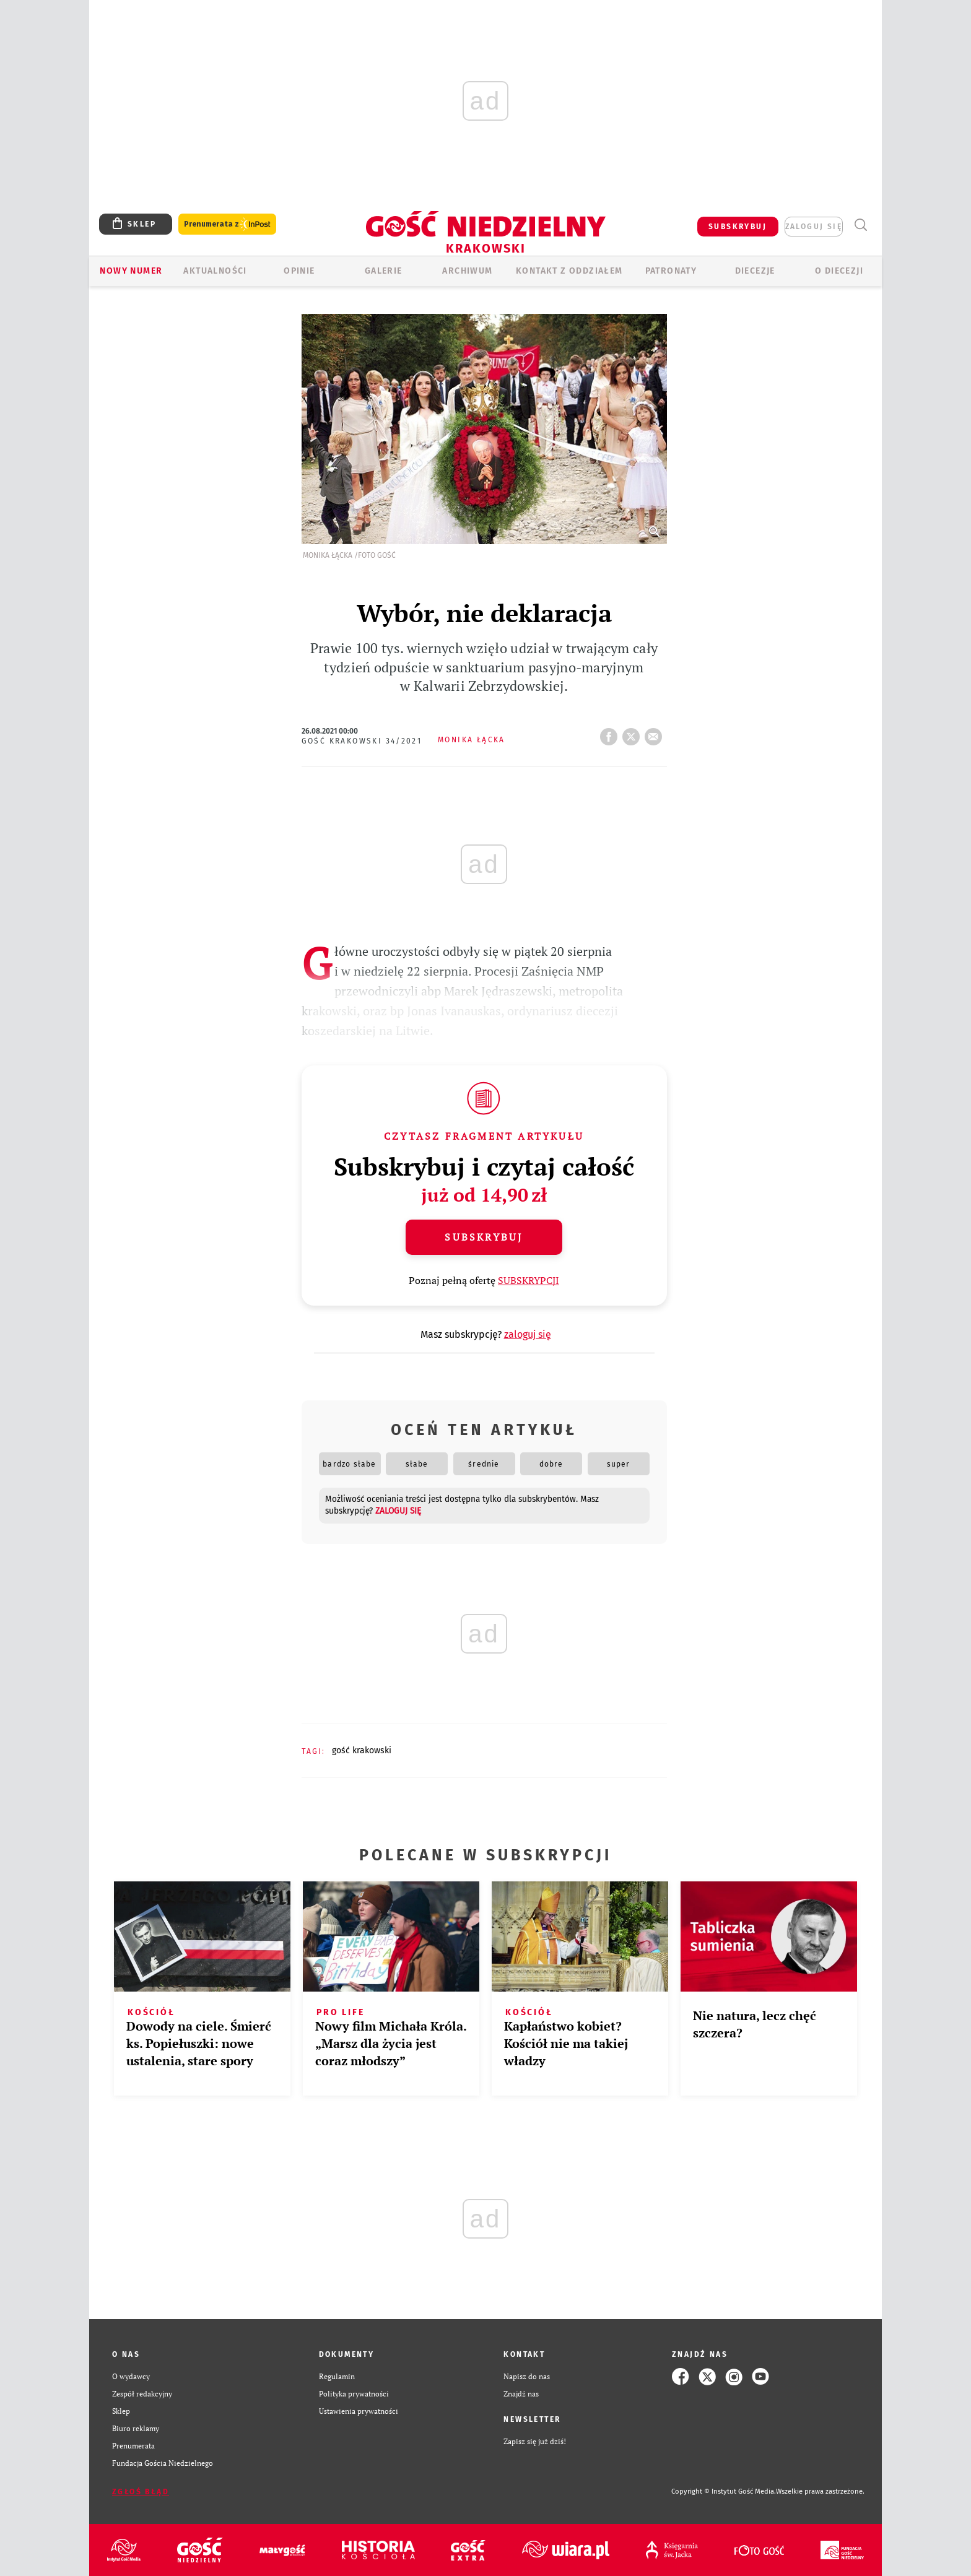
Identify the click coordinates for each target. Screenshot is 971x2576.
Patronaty (671, 271)
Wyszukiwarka (860, 225)
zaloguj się (813, 226)
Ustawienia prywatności (358, 2411)
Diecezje (755, 271)
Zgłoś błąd (140, 2491)
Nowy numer (131, 271)
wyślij (656, 733)
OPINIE (299, 271)
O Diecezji (839, 271)
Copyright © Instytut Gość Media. (723, 2491)
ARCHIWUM (467, 271)
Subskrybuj (484, 1237)
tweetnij (633, 733)
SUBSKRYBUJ (737, 226)
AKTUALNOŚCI (214, 271)
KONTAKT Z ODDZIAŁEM (569, 271)
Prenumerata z (227, 224)
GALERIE (384, 271)
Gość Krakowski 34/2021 (362, 741)
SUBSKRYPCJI (528, 1280)
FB (611, 733)
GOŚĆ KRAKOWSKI (361, 1750)
